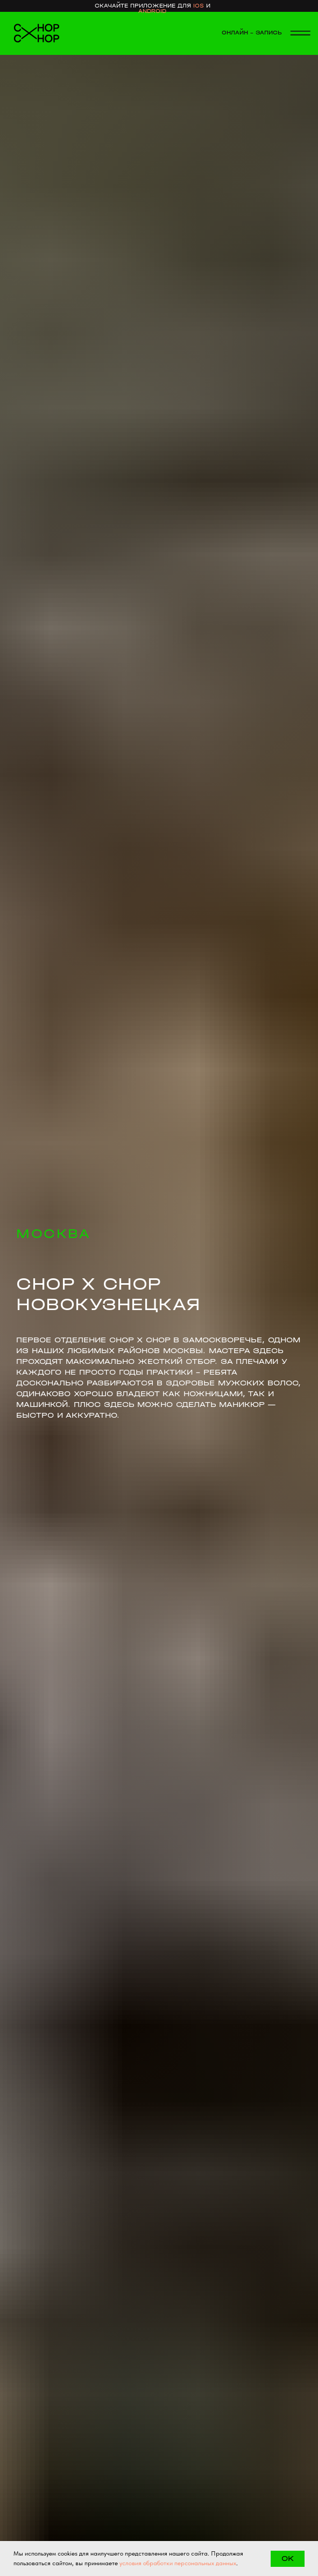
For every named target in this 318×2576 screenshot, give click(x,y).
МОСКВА (53, 1233)
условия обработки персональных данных (177, 2563)
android (152, 11)
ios (198, 6)
